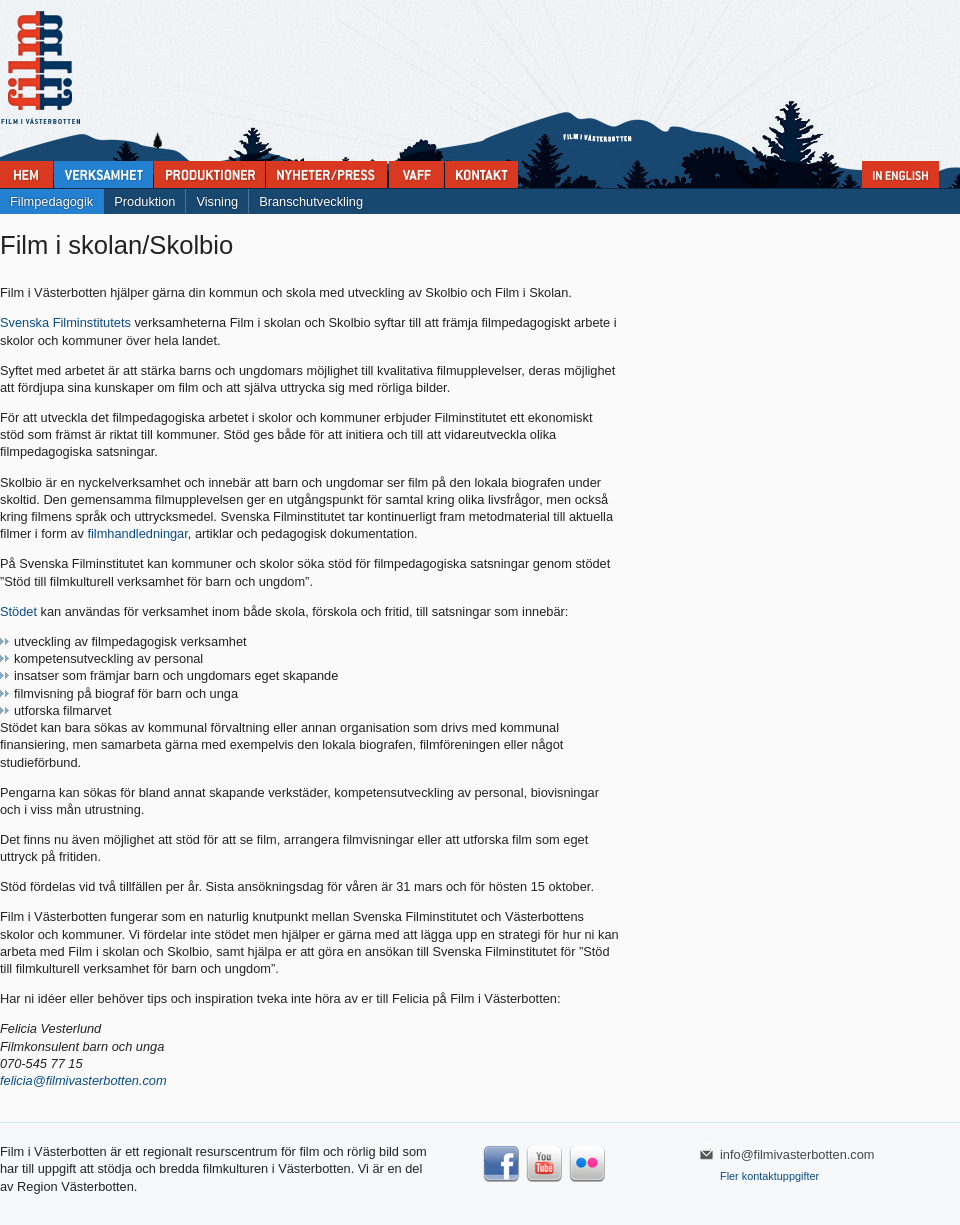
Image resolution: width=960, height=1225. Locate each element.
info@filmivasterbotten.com (797, 1154)
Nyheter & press (326, 174)
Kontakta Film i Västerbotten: (481, 174)
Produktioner (209, 174)
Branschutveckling (311, 201)
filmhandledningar (137, 533)
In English (900, 174)
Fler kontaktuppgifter (769, 1176)
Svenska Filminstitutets (67, 322)
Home (26, 174)
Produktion (144, 201)
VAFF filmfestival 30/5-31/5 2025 (416, 174)
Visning (217, 201)
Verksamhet (103, 174)
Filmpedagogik (51, 201)
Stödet (18, 611)
